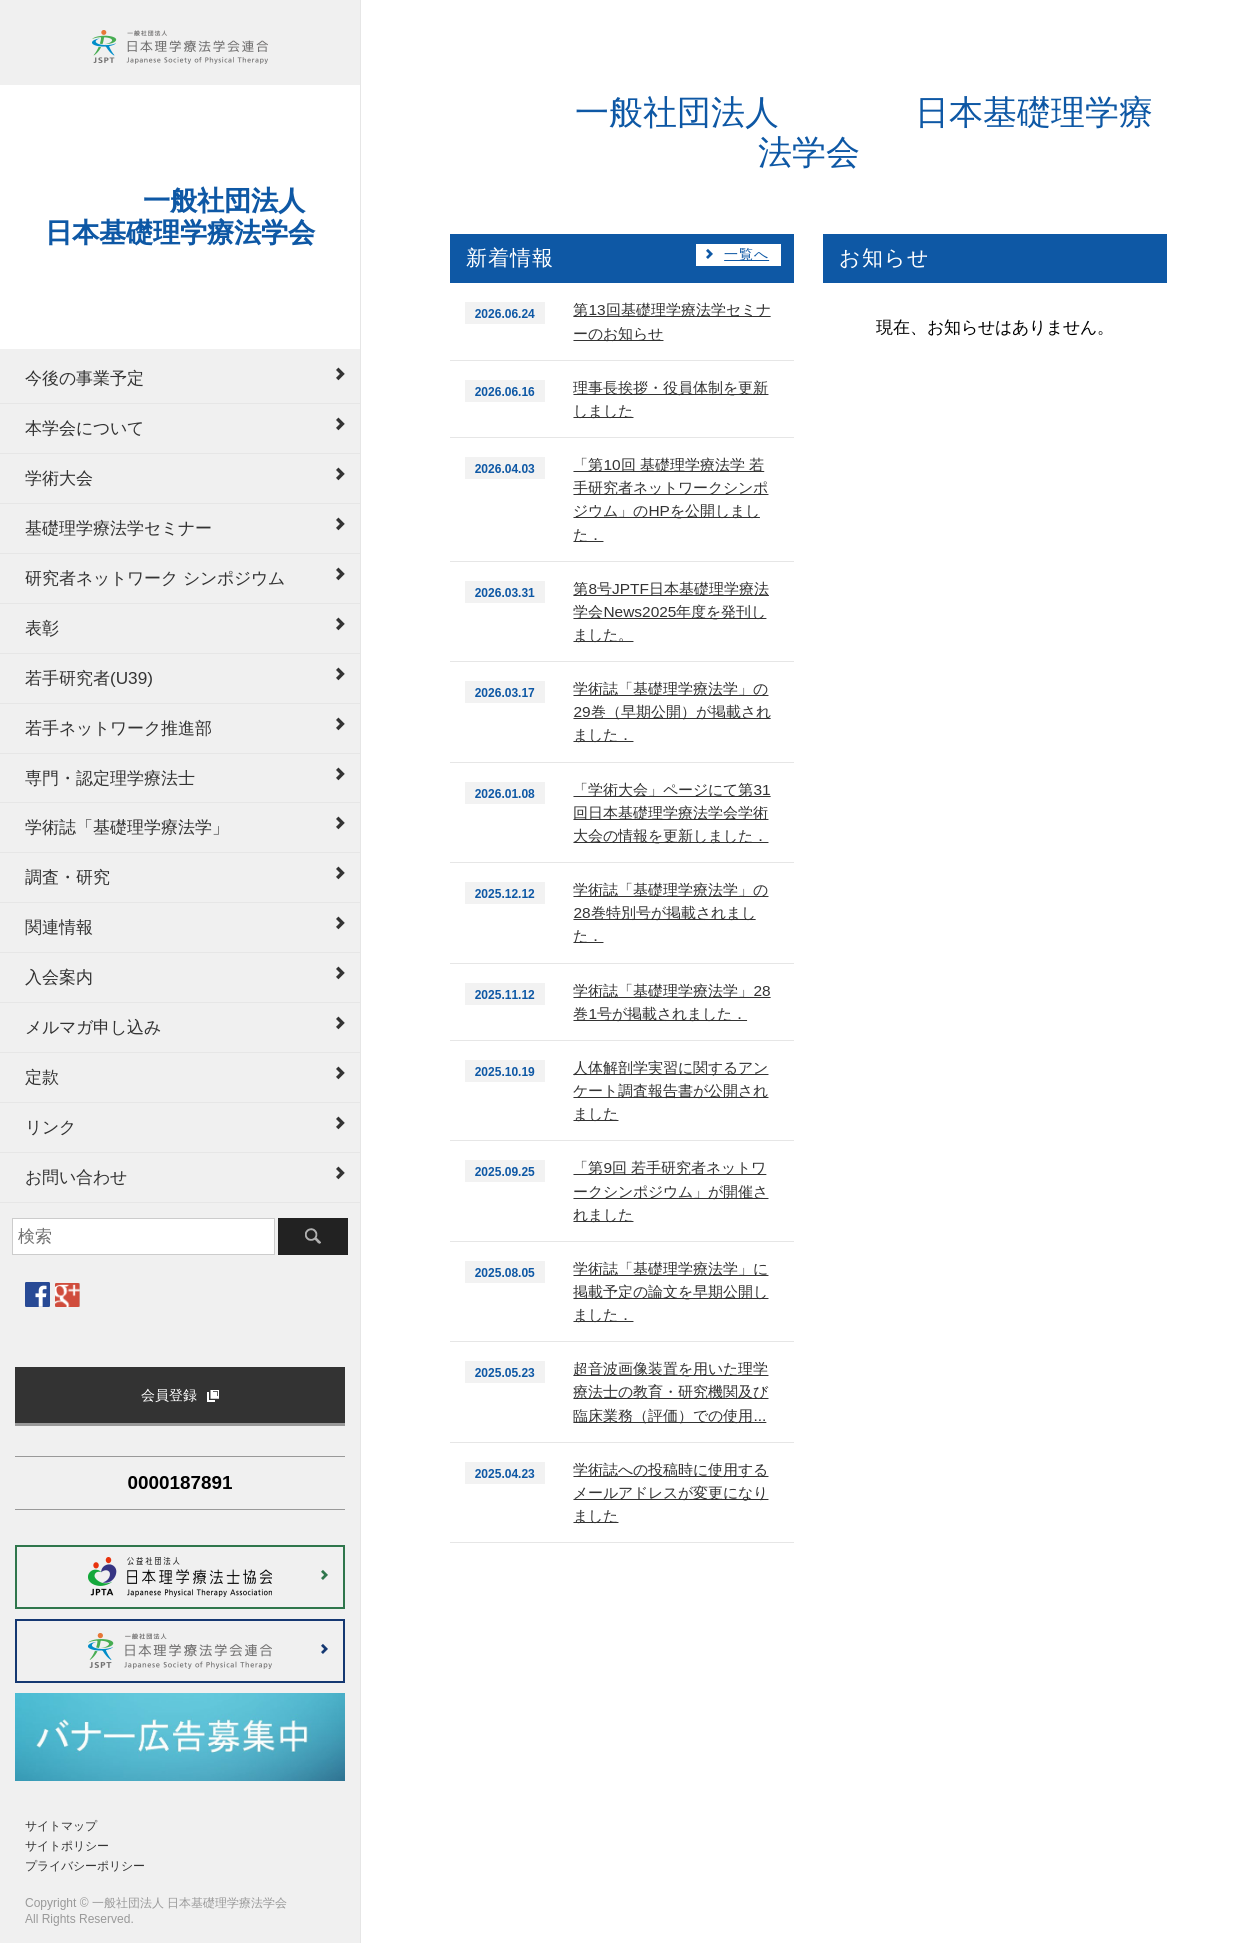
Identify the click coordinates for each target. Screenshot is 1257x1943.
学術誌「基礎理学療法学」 (127, 827)
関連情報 (59, 927)
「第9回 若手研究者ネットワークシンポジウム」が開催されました (670, 1190)
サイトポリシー (67, 1846)
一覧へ (746, 254)
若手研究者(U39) (89, 678)
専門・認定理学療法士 (110, 778)
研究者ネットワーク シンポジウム (155, 578)
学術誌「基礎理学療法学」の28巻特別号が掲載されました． (670, 912)
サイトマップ (61, 1826)
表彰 (42, 628)
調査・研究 (67, 877)
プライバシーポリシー (85, 1866)
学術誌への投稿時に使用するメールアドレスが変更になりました (670, 1492)
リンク (50, 1127)
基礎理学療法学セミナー (118, 528)
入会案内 (59, 977)
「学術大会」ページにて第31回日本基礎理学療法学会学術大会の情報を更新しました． (671, 812)
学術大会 (59, 478)
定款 (42, 1077)
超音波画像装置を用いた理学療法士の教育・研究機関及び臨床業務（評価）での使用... (670, 1391)
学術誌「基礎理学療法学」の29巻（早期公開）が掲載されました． (671, 711)
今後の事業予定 (84, 378)
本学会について (84, 428)
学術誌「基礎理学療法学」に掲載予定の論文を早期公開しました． (670, 1291)
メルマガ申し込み (93, 1027)
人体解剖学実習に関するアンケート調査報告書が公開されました (670, 1090)
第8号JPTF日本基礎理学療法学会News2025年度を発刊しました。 (670, 611)
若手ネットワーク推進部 (118, 728)
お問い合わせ (76, 1177)
